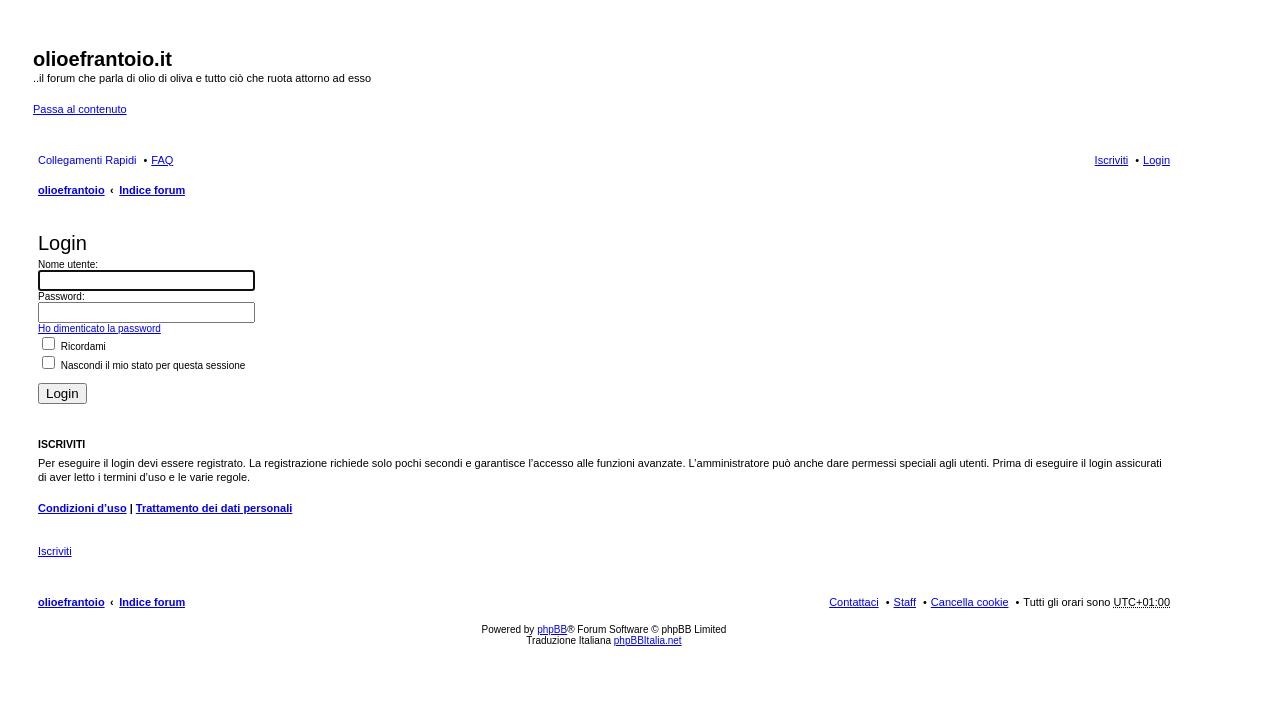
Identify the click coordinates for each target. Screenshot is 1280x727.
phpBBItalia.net (648, 640)
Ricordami (74, 346)
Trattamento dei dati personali (214, 508)
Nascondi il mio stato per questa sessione (143, 365)
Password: (61, 296)
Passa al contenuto (80, 109)
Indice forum (152, 190)
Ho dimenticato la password (99, 328)
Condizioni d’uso (82, 508)
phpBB (552, 629)
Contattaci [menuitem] (854, 602)
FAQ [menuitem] (162, 160)
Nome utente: (68, 264)
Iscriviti (55, 551)
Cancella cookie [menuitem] (970, 602)
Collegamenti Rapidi (87, 160)
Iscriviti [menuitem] (1112, 160)
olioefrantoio (71, 190)
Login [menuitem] (1156, 160)
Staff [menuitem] (905, 602)
